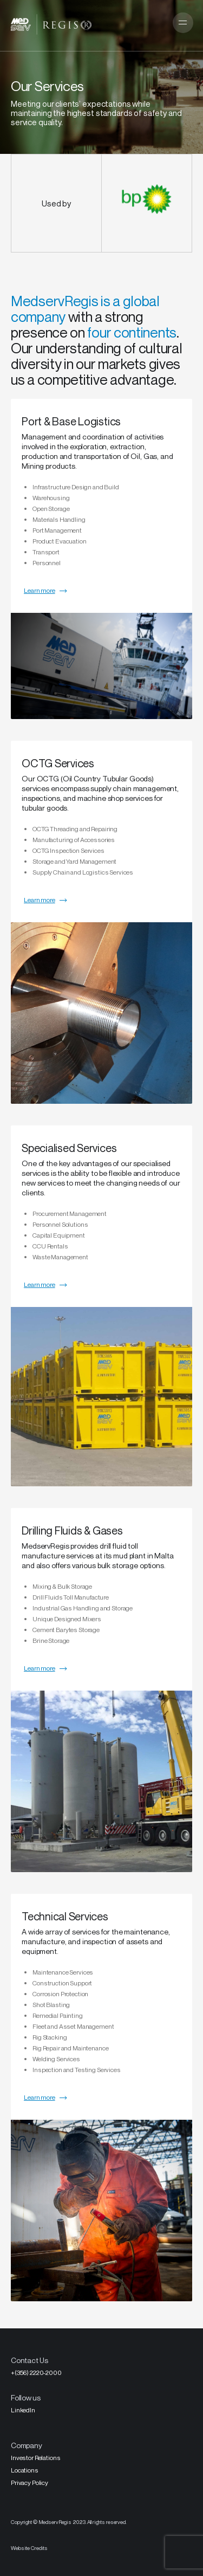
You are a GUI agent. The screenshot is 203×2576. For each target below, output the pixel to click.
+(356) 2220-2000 (36, 2372)
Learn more (39, 590)
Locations (24, 2470)
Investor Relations (35, 2458)
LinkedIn (23, 2410)
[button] (183, 22)
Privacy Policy (29, 2482)
